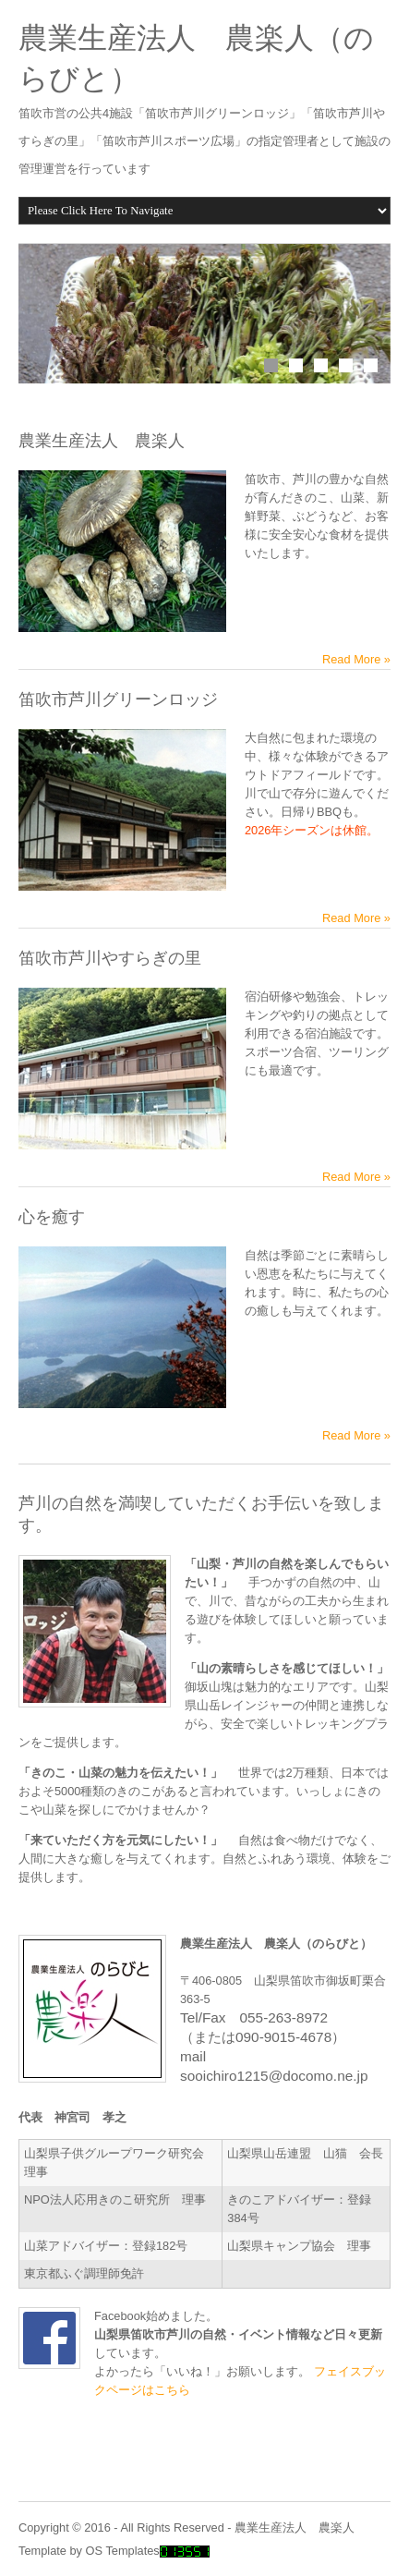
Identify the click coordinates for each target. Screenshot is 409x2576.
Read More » (356, 659)
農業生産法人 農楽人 (295, 2527)
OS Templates (123, 2551)
